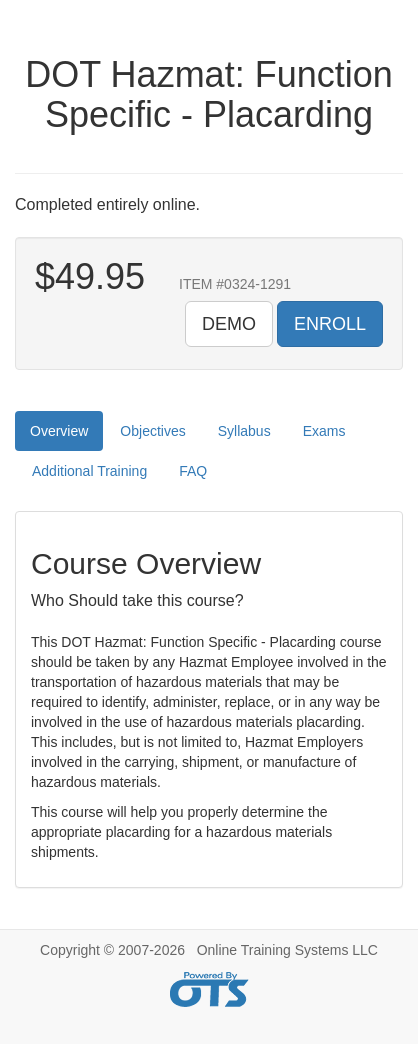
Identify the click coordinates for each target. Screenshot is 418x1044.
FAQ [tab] (193, 471)
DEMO (229, 324)
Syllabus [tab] (244, 431)
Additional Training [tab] (89, 471)
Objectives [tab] (152, 431)
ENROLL (330, 324)
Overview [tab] (59, 431)
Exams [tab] (324, 431)
